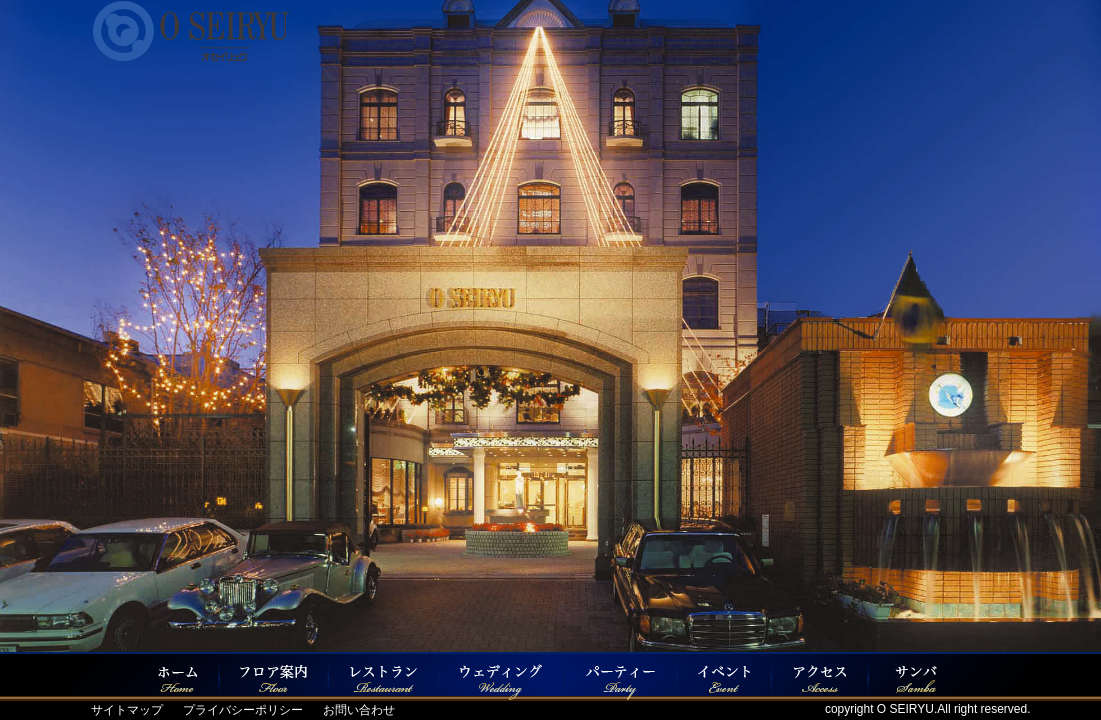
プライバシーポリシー (243, 710)
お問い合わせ (359, 710)
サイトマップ (127, 710)
